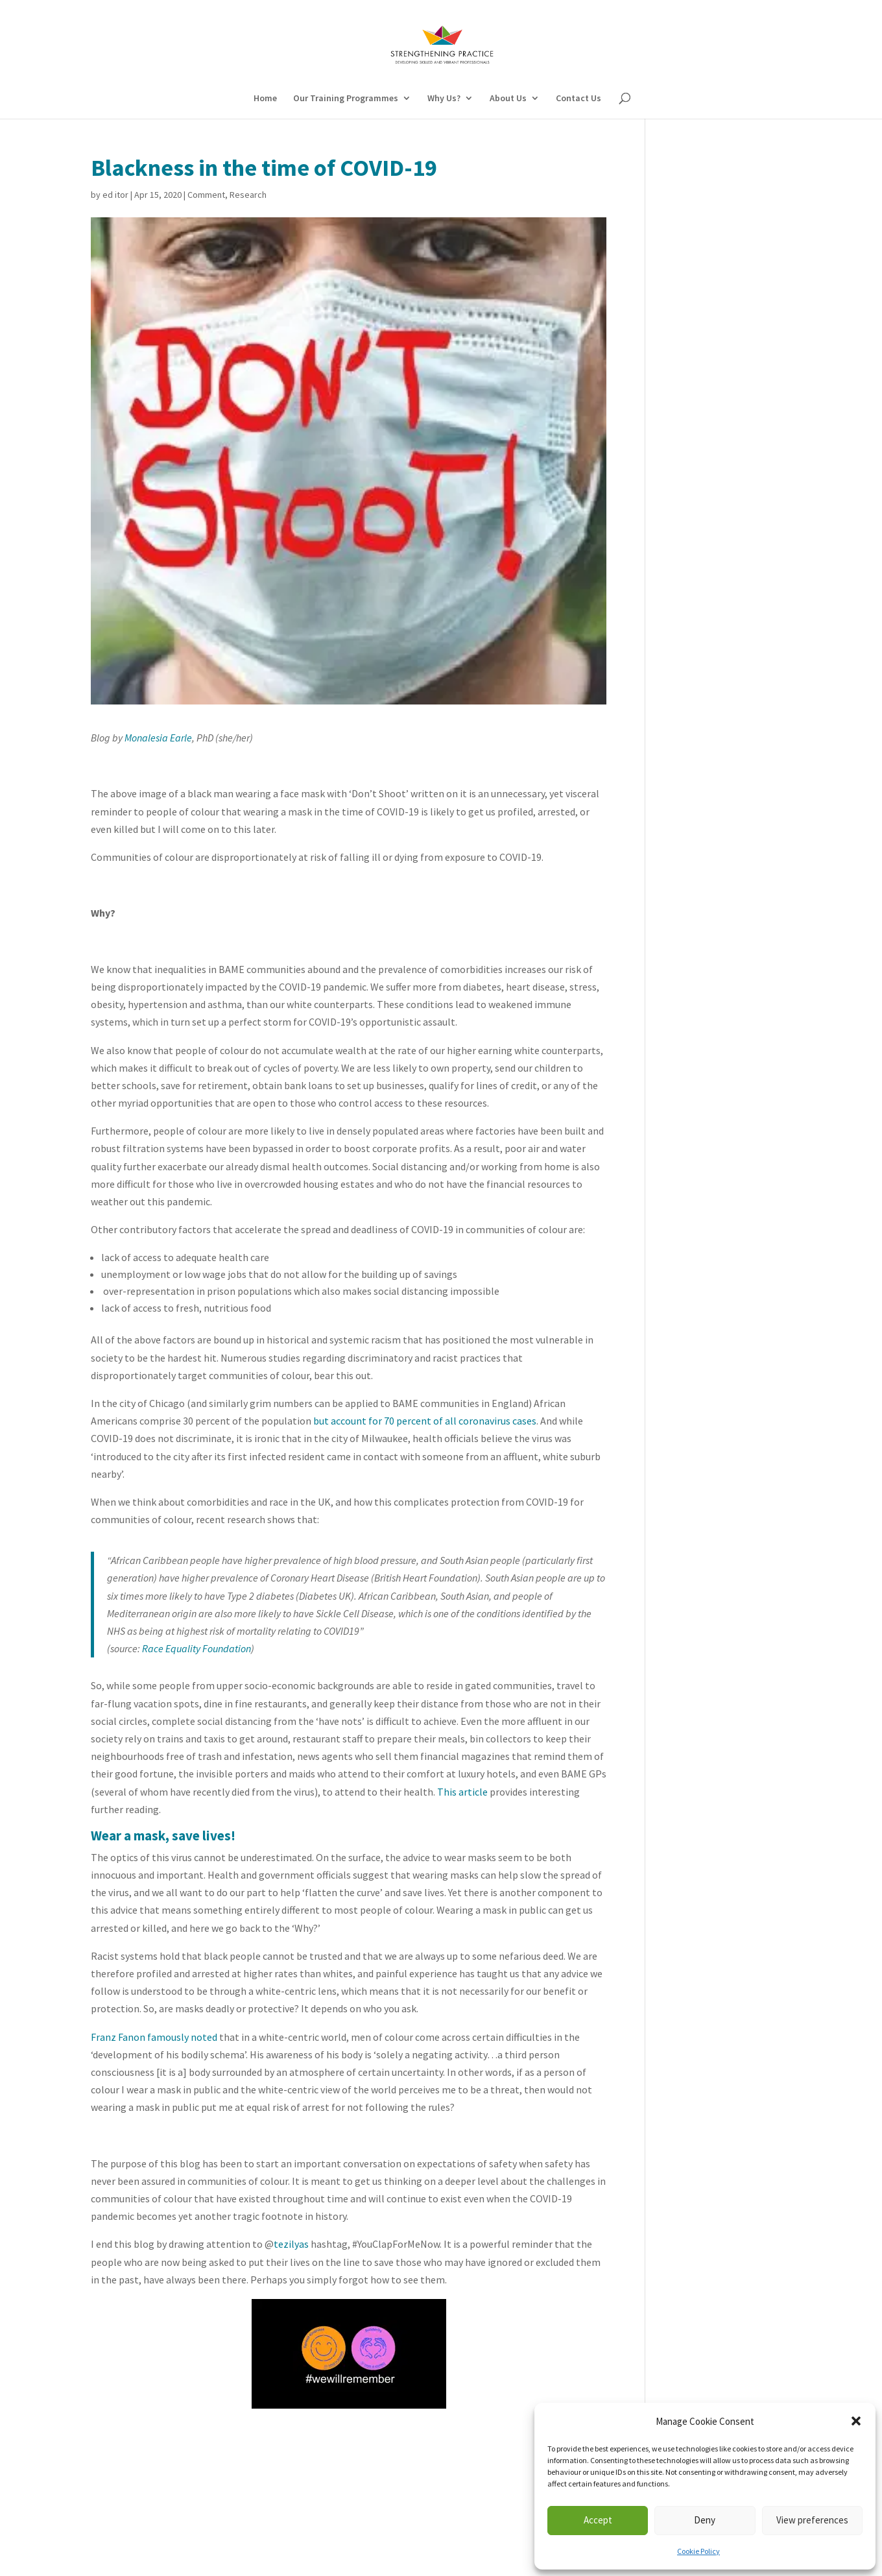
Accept (598, 2520)
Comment (206, 194)
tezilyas (291, 2243)
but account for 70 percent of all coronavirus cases (424, 1420)
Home (265, 98)
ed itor (115, 194)
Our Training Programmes (345, 98)
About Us (508, 98)
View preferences (812, 2520)
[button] (856, 2420)
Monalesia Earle (158, 737)
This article (462, 1791)
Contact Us (578, 98)
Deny (704, 2520)
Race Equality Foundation (196, 1648)
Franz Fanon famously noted (154, 2036)
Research (248, 194)
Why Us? (443, 98)
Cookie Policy (698, 2551)
